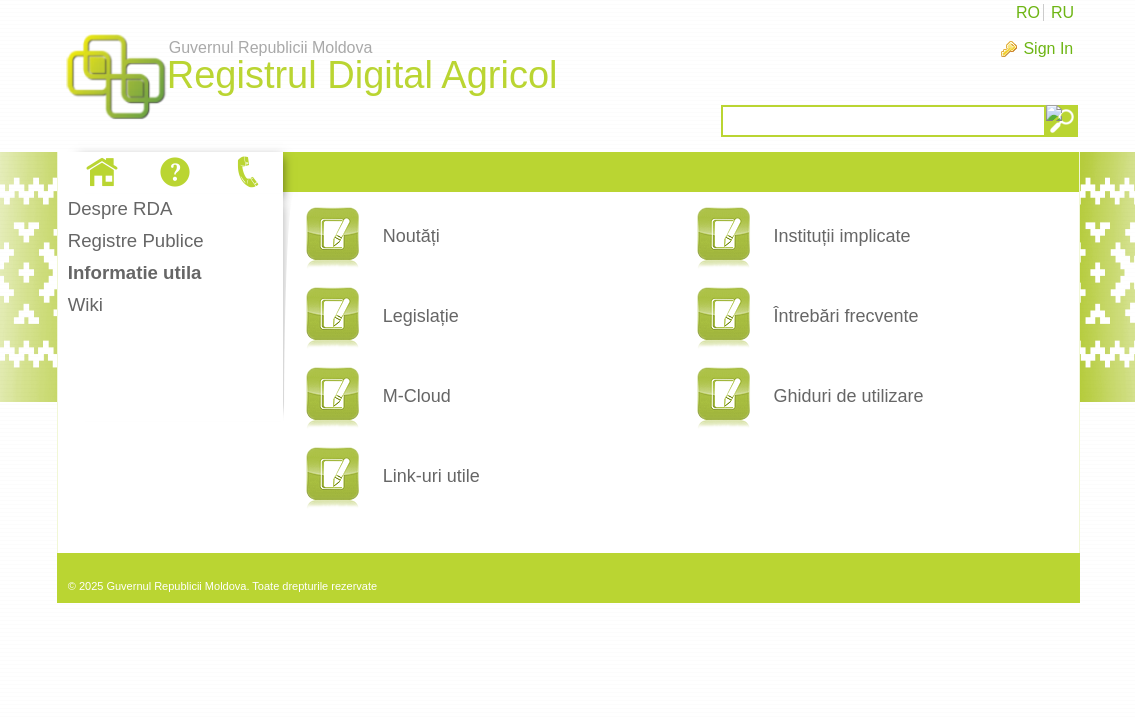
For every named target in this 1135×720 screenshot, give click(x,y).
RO (1028, 12)
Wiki (85, 304)
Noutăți (411, 236)
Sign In (1048, 48)
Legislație (421, 316)
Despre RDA (120, 208)
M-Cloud (417, 396)
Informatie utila (135, 272)
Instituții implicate (842, 236)
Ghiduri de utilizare (849, 396)
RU (1062, 12)
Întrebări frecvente (846, 316)
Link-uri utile (431, 476)
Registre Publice (136, 240)
